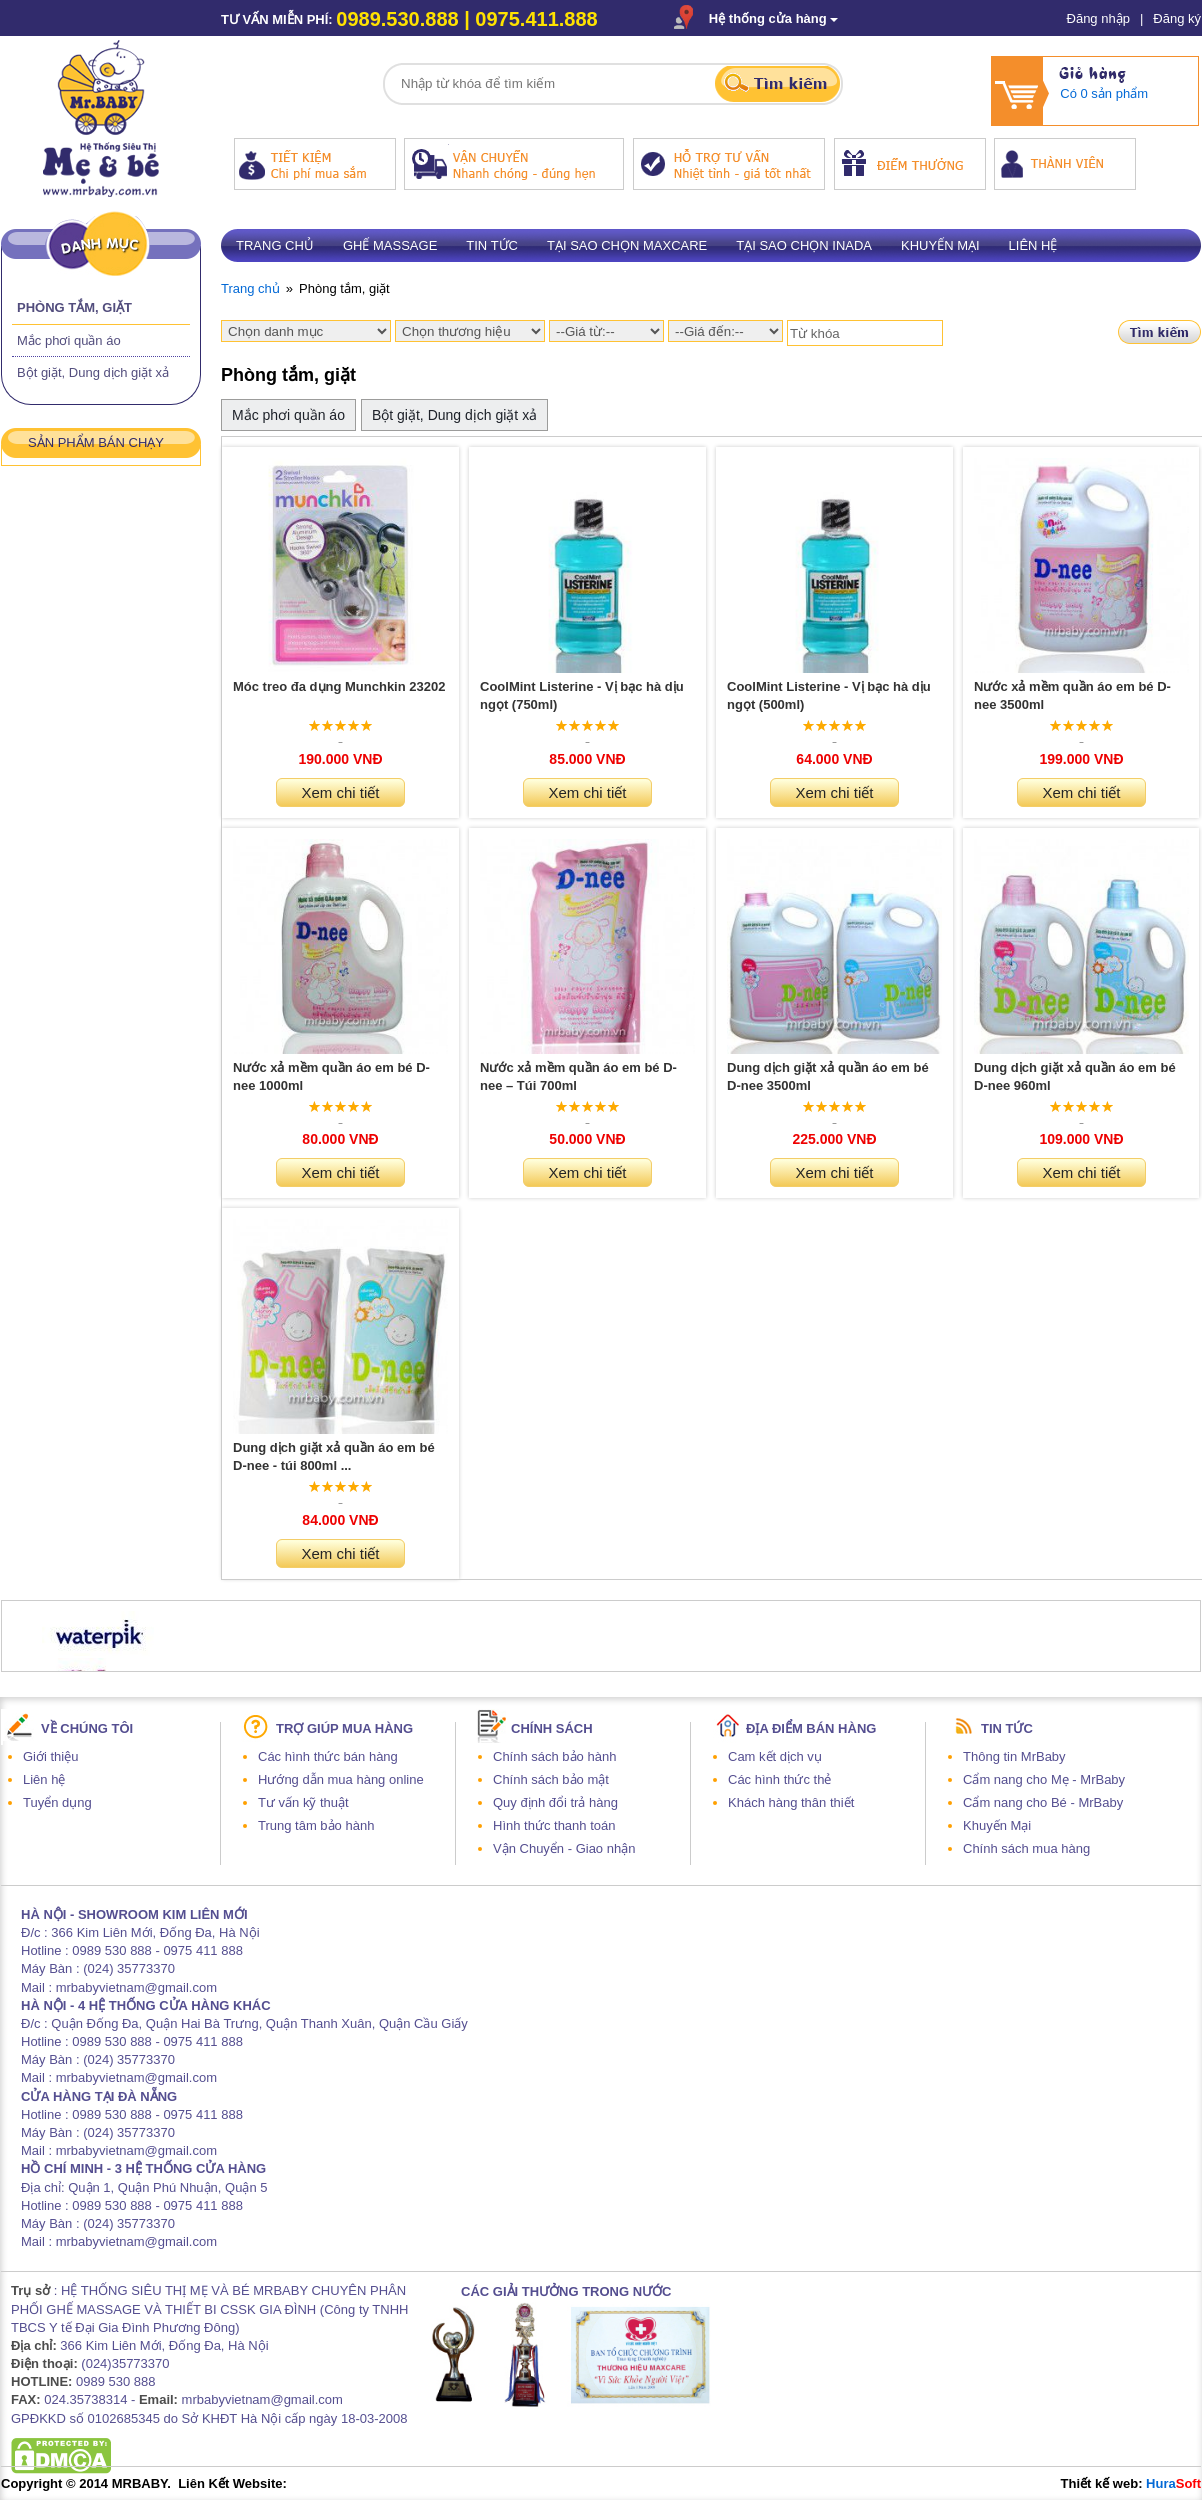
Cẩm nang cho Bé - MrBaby (1043, 1802)
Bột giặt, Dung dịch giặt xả (93, 372)
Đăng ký (1177, 18)
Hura (1173, 2483)
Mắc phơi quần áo (69, 340)
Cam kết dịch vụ (775, 1756)
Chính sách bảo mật (551, 1779)
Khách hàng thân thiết (791, 1802)
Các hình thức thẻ (779, 1779)
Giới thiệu (50, 1756)
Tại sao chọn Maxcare (627, 245)
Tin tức (492, 245)
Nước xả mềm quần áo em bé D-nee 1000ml (331, 1076)
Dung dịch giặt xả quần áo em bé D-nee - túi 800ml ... (334, 1456)
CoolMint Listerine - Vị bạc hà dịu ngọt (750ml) (582, 695)
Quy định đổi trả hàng (555, 1802)
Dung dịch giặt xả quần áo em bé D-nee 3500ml (828, 1076)
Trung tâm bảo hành (316, 1825)
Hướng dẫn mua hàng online (341, 1779)
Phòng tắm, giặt (74, 307)
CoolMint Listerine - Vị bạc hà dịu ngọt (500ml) (829, 695)
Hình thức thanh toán (554, 1825)
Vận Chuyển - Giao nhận (564, 1848)
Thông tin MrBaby (1014, 1756)
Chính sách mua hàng (1026, 1848)
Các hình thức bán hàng (328, 1756)
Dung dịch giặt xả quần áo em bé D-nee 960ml (1075, 1076)
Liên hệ (1033, 245)
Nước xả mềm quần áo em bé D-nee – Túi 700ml (578, 1076)
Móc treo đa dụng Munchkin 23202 (339, 686)
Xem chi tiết (340, 792)
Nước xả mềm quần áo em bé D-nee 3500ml (1072, 695)
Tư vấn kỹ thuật (303, 1802)
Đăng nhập (1098, 18)
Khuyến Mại (997, 1825)
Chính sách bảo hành (554, 1756)
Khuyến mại (940, 245)
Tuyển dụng (57, 1802)
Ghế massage (390, 245)
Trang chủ (275, 245)
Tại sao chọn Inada (804, 245)
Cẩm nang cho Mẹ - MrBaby (1044, 1779)
